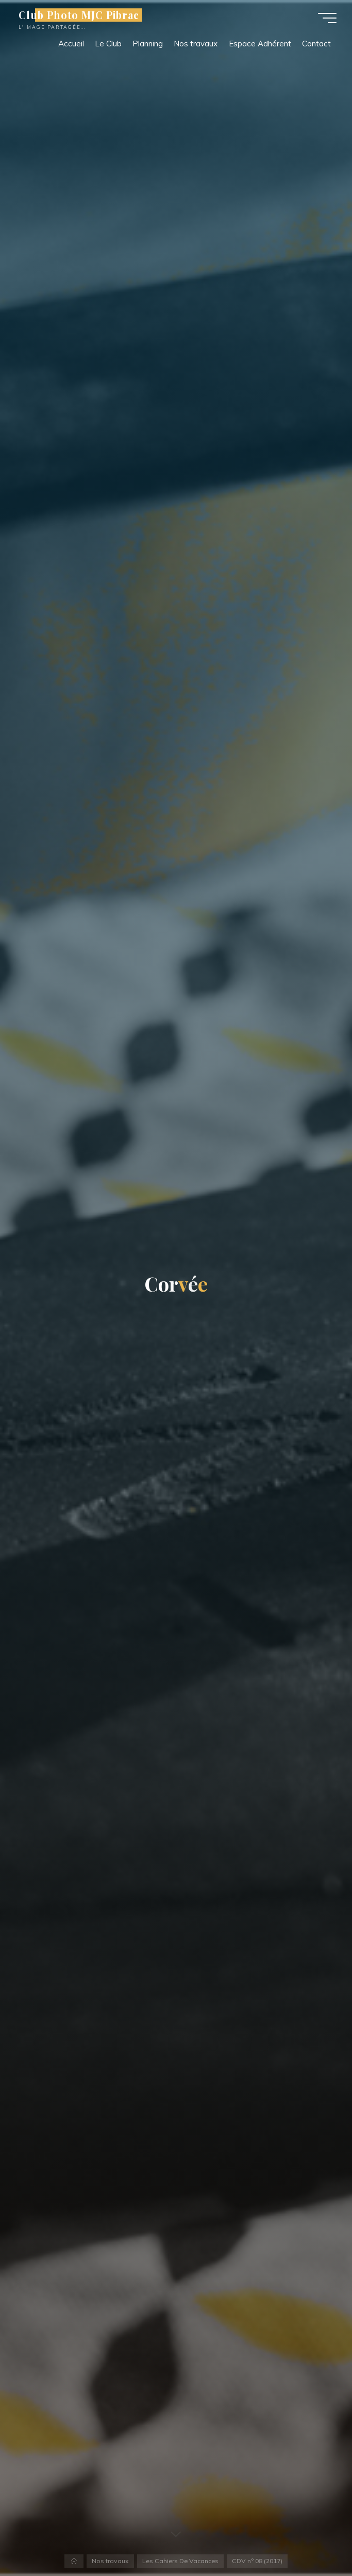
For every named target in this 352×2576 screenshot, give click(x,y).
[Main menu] (327, 18)
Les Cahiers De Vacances (180, 2561)
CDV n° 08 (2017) (257, 2561)
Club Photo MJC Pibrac (79, 15)
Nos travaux (110, 2561)
